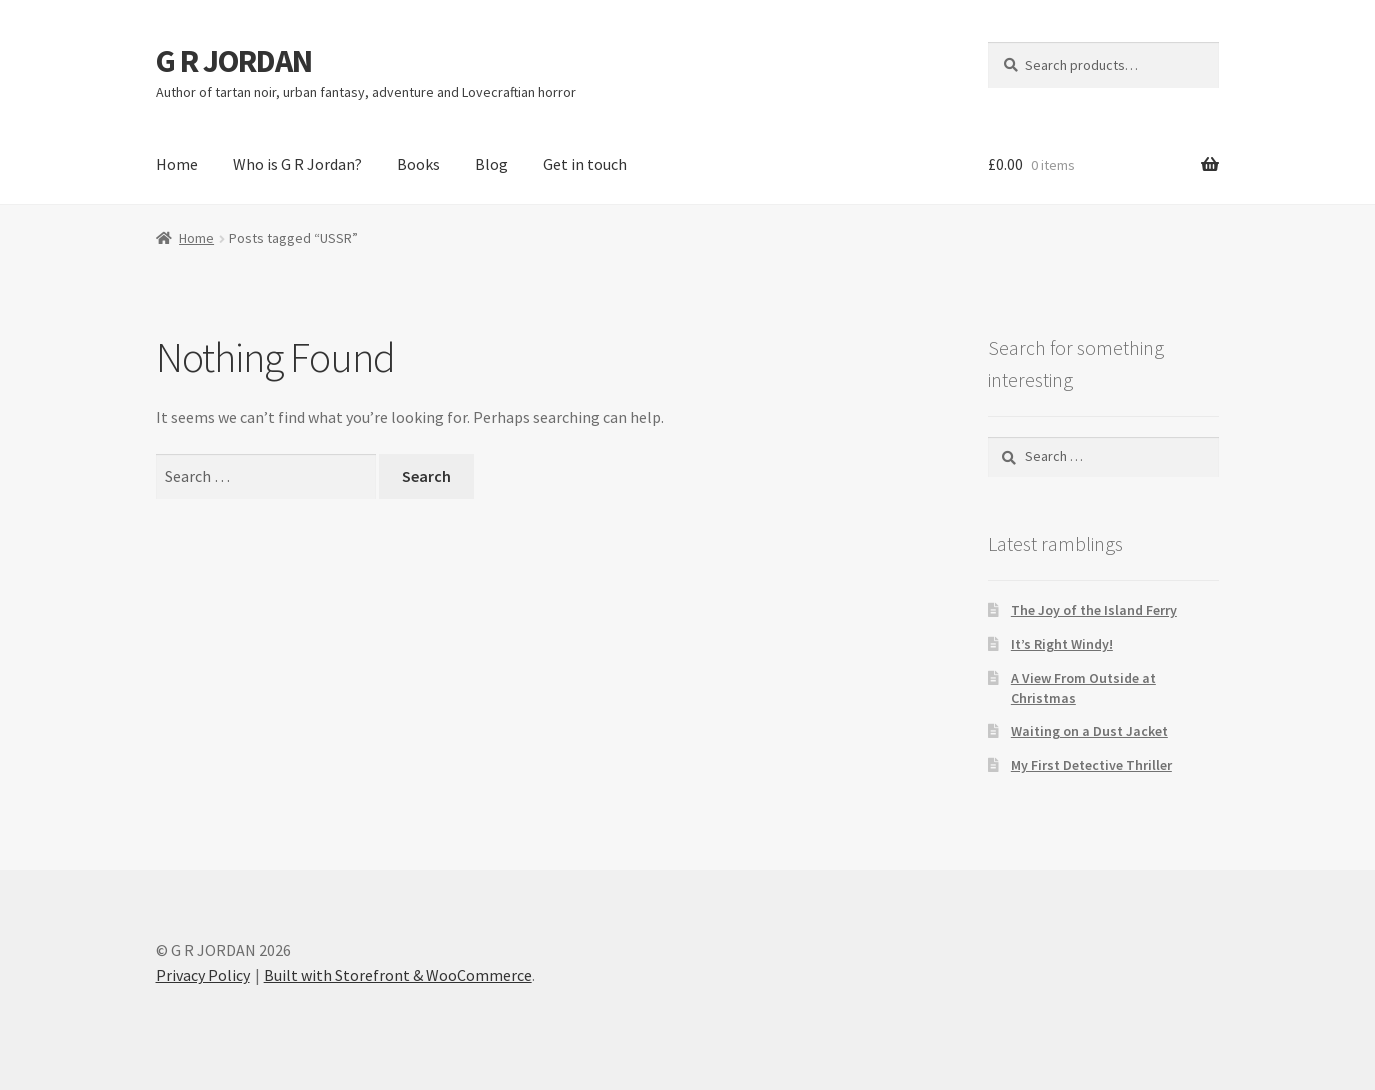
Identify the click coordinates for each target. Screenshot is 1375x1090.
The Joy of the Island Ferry (1094, 610)
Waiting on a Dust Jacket (1089, 731)
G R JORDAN (234, 61)
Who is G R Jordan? (297, 164)
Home (177, 164)
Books (418, 164)
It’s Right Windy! (1062, 644)
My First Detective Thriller (1091, 765)
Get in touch (585, 164)
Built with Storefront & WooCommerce (398, 975)
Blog (491, 164)
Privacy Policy (203, 975)
